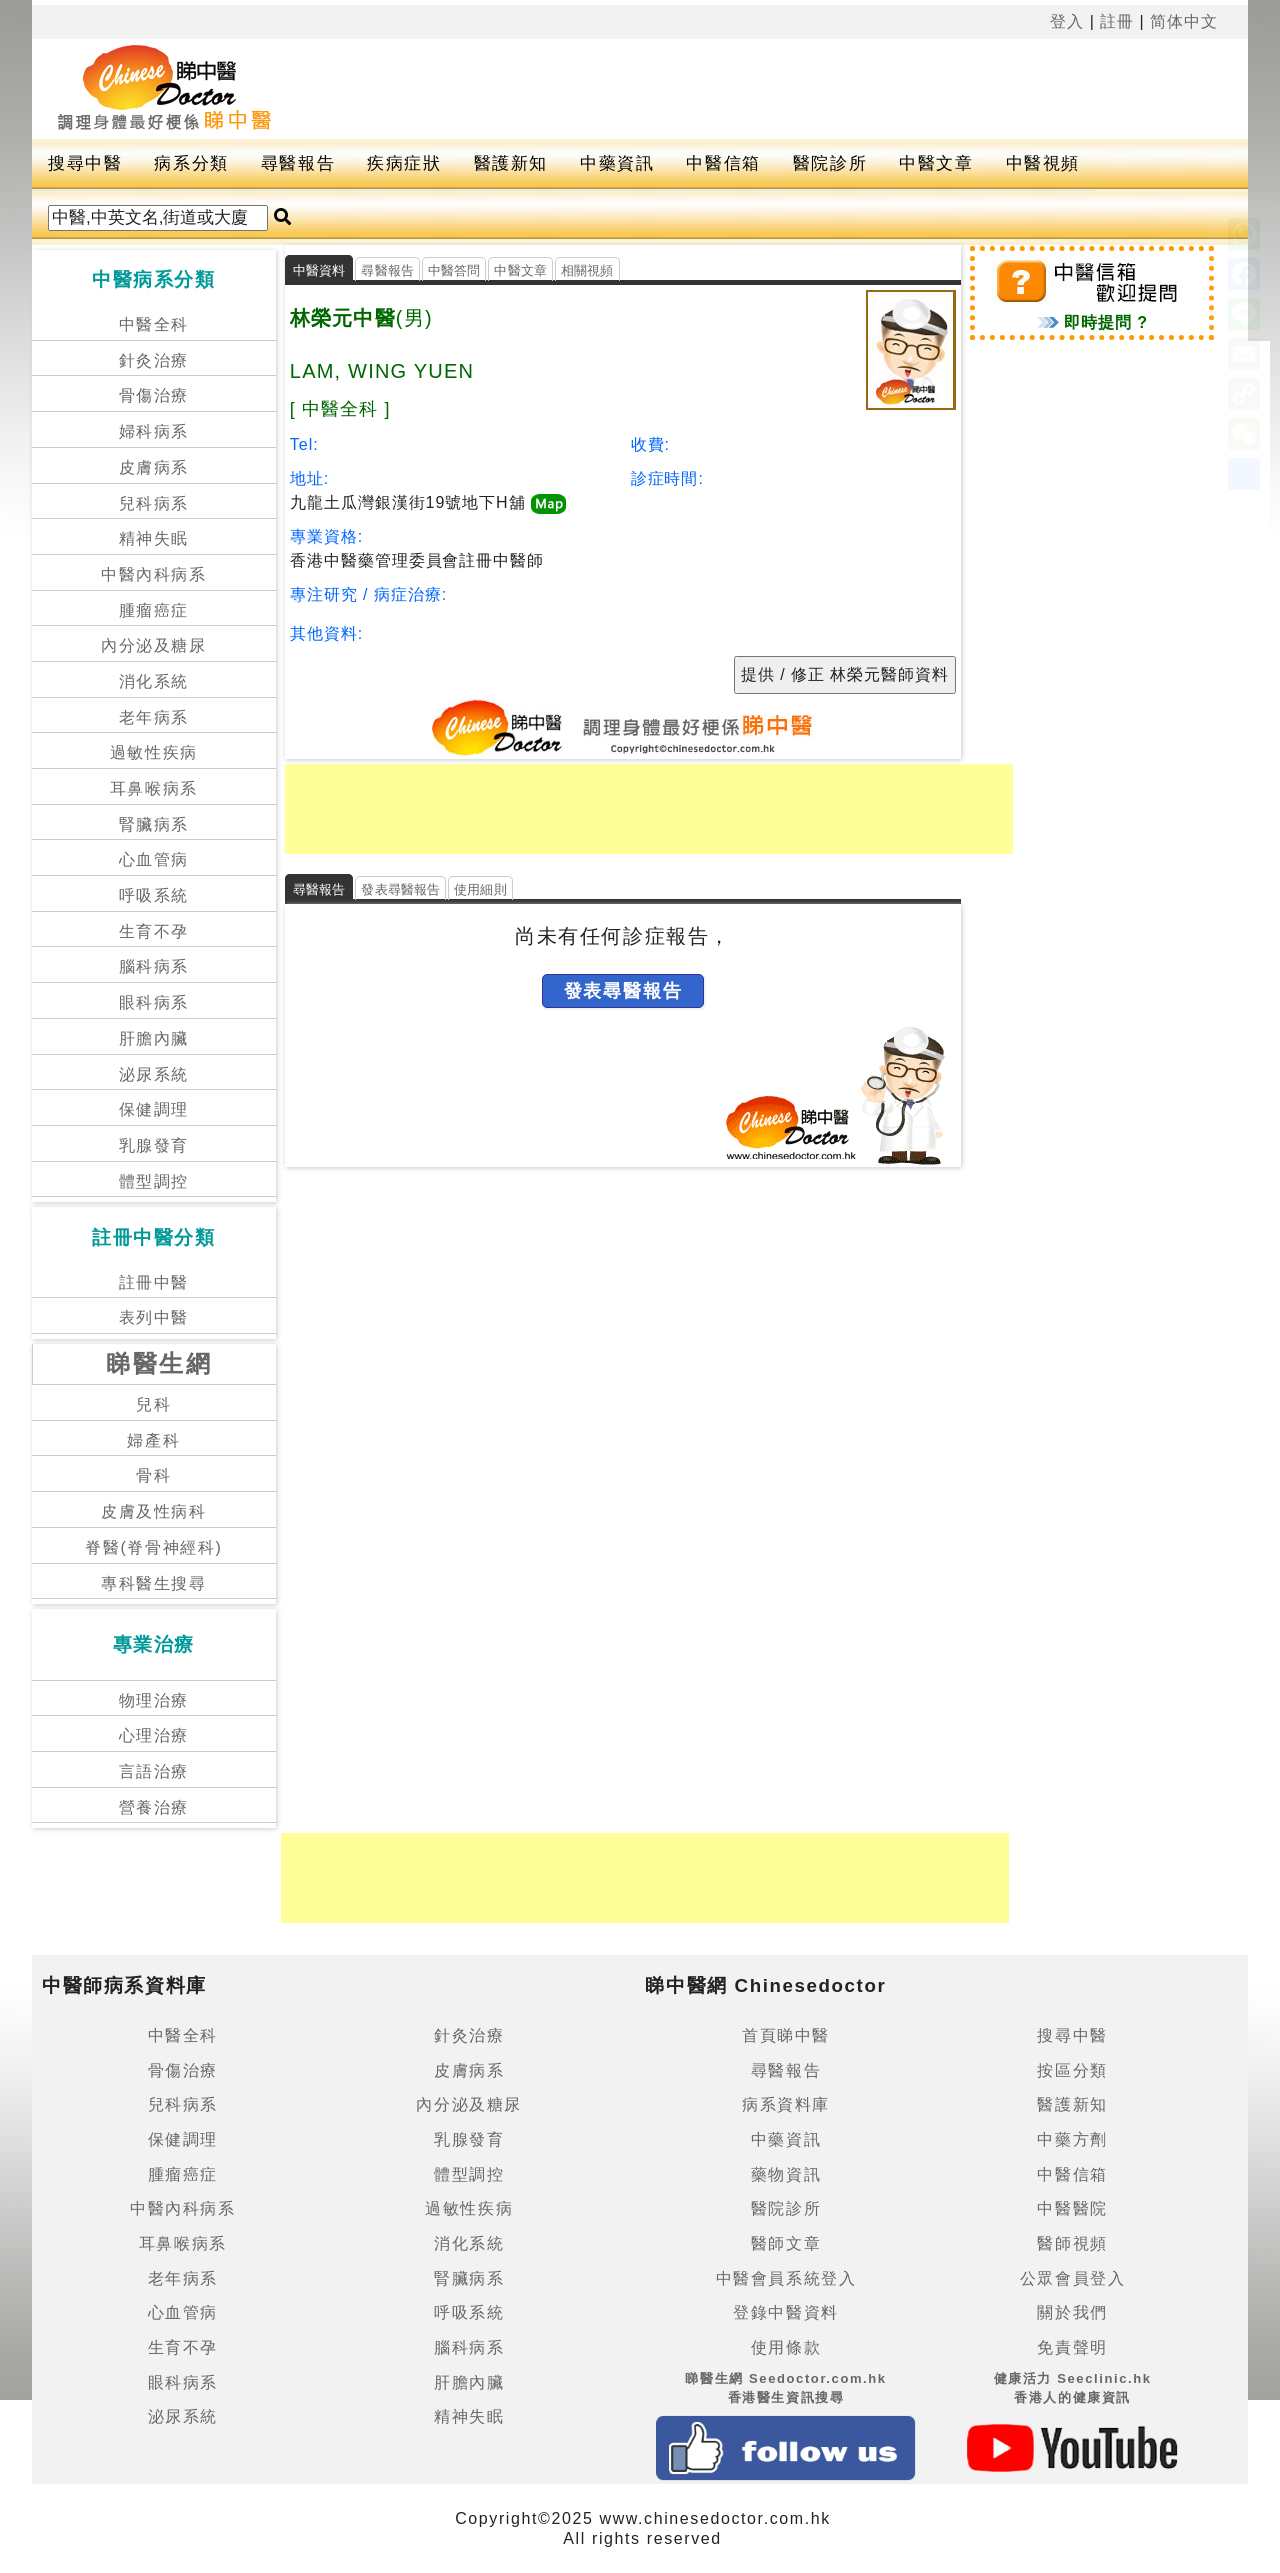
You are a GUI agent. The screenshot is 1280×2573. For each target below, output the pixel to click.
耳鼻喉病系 (154, 788)
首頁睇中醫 (786, 2035)
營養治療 (154, 1807)
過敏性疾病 (154, 752)
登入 (1067, 21)
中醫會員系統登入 (786, 2278)
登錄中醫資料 (786, 2312)
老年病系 (154, 717)
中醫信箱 (723, 163)
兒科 (153, 1404)
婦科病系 (154, 431)
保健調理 (154, 1109)
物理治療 (154, 1700)
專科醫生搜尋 (154, 1583)
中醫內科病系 (154, 574)
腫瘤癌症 (154, 610)
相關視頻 (587, 270)
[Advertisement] (746, 89)
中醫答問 (454, 270)
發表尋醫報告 (400, 889)
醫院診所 (830, 163)
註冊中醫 (154, 1282)
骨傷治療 (154, 395)
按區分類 (1072, 2070)
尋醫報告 (298, 163)
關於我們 (1072, 2312)
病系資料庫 (786, 2104)
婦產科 (153, 1440)
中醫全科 (154, 324)
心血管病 (154, 859)
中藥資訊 (617, 163)
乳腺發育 (154, 1145)
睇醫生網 (159, 1363)
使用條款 (786, 2347)
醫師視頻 (1072, 2243)
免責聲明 (1072, 2347)
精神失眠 (154, 538)
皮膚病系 (154, 467)
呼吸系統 (154, 895)
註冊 (1117, 21)
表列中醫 (154, 1317)
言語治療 (154, 1771)
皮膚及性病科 (154, 1511)
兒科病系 (154, 503)
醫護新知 (511, 163)
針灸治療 (154, 360)
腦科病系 (154, 966)
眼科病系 (154, 1002)
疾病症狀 (404, 163)
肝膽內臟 (154, 1038)
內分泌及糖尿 (154, 645)
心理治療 (154, 1735)
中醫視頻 (1043, 163)
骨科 (153, 1475)
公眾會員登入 (1073, 2278)
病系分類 (191, 163)
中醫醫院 (1072, 2208)
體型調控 (154, 1181)
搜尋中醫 (85, 163)
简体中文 (1184, 21)
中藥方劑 (1072, 2139)
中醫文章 (936, 163)
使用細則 (480, 889)
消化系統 (154, 681)
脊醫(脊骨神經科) (153, 1547)
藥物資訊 (786, 2174)
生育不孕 (154, 931)
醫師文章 (786, 2243)
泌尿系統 (154, 1074)
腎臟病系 (154, 824)
